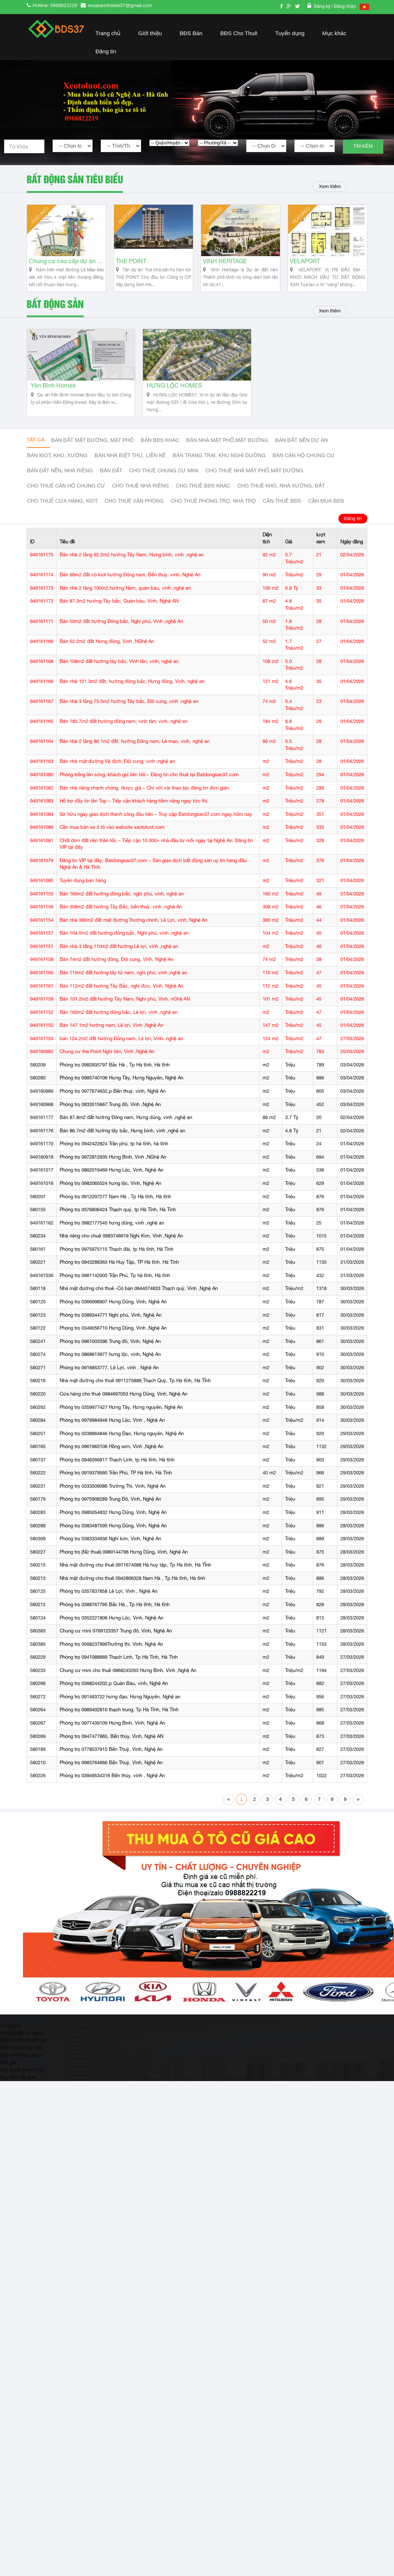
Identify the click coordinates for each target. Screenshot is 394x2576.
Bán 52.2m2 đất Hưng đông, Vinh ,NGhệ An (107, 649)
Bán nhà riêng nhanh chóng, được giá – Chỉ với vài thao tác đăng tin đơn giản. (145, 795)
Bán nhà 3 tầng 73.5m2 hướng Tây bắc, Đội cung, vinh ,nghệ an (129, 709)
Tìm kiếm (363, 146)
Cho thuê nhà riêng (140, 494)
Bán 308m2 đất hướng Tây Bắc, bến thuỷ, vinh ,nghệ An (121, 914)
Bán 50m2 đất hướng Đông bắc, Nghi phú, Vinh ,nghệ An (121, 629)
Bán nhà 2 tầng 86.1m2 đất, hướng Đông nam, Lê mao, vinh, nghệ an (135, 749)
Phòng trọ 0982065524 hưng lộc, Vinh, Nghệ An (110, 1191)
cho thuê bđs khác (203, 494)
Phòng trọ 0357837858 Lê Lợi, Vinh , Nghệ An (108, 1599)
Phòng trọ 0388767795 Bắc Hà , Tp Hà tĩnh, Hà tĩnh (115, 1612)
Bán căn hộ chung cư (304, 463)
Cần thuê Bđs (282, 509)
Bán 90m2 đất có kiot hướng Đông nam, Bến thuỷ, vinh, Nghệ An (130, 582)
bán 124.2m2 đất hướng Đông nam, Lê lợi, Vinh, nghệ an (121, 1046)
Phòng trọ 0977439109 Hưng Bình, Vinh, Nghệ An (112, 1730)
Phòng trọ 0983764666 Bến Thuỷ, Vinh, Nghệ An (111, 1770)
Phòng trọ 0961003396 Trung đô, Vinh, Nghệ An (110, 1349)
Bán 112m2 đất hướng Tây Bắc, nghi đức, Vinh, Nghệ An (121, 993)
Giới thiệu (150, 33)
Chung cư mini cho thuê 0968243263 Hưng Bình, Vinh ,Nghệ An (128, 1678)
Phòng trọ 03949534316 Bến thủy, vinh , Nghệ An (112, 1783)
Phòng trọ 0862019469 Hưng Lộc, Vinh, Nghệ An (111, 1178)
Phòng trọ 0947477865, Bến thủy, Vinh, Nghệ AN (111, 1744)
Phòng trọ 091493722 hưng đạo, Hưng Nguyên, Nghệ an (120, 1704)
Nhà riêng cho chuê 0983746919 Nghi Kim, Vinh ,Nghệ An (121, 1243)
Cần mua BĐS (326, 509)
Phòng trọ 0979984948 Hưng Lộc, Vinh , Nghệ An (112, 1428)
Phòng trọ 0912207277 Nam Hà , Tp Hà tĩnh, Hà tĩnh (115, 1204)
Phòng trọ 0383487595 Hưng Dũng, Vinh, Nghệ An (113, 1533)
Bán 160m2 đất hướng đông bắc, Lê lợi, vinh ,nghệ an (118, 1020)
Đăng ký (322, 6)
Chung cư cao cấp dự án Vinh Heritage (66, 265)
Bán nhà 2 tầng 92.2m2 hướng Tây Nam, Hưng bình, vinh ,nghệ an (132, 562)
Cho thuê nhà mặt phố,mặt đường (254, 479)
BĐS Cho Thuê (239, 33)
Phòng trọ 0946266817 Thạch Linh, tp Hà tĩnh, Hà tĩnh (117, 1467)
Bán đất (111, 479)
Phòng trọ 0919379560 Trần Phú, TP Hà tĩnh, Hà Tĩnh (116, 1481)
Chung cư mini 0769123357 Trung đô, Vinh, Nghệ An (116, 1638)
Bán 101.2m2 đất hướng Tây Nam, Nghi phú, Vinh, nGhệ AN (125, 1006)
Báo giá (8, 2070)
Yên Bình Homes (53, 394)
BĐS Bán (191, 33)
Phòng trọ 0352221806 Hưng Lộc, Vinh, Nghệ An (111, 1625)
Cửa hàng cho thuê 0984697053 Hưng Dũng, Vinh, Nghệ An (123, 1401)
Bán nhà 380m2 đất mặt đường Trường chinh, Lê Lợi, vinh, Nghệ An (133, 928)
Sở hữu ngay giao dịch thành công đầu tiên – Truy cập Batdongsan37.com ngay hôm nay (156, 822)
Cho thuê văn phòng (134, 509)
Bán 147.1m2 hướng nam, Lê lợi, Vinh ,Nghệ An (111, 1033)
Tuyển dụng (289, 33)
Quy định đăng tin (18, 2085)
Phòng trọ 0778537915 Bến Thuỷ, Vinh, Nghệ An (111, 1757)
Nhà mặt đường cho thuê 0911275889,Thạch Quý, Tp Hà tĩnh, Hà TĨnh (135, 1388)
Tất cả (35, 448)
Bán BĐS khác (160, 448)
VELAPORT (305, 265)
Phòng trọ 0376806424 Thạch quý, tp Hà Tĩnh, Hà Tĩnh (118, 1217)
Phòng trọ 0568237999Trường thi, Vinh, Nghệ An (111, 1652)
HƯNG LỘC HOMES (174, 394)
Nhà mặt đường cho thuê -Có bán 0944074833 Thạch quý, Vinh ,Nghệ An (139, 1296)
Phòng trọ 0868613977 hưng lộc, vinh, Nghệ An (110, 1362)
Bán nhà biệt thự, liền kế (130, 463)
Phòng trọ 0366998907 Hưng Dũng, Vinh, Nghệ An (113, 1309)
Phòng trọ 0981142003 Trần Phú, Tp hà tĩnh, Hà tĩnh (115, 1283)
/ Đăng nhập (343, 6)
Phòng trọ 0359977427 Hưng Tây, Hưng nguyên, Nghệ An (121, 1415)
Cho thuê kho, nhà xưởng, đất (281, 494)
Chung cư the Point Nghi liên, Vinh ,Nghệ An (107, 1059)
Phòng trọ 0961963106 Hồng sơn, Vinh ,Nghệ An (111, 1454)
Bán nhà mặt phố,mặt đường (227, 448)
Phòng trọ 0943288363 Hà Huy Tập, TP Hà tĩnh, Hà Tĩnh (119, 1270)
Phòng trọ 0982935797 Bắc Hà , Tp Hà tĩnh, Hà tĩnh (115, 1072)
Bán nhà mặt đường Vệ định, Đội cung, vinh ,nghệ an (117, 769)
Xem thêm (329, 186)
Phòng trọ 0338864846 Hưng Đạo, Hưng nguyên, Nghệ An (122, 1441)
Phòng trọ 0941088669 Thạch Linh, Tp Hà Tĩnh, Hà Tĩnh (119, 1665)
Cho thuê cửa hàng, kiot (62, 509)
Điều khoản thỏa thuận (24, 2048)
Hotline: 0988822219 (55, 5)
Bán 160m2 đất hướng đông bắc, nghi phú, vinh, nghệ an (122, 901)
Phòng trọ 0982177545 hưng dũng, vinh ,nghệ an (112, 1230)
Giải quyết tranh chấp (22, 2077)
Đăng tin (106, 51)
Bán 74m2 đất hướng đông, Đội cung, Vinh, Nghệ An (116, 967)
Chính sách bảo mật (21, 2055)
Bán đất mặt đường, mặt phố (92, 448)
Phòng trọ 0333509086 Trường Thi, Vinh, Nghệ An (113, 1494)
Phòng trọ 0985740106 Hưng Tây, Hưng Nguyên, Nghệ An (121, 1086)
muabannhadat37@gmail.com (120, 5)
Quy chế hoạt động (20, 2063)
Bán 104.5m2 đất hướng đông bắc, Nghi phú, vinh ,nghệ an (124, 941)
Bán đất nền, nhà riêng (60, 479)
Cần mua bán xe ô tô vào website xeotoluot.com (112, 835)
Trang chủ (108, 33)
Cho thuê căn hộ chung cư (66, 494)
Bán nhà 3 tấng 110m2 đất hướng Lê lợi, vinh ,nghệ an (119, 954)
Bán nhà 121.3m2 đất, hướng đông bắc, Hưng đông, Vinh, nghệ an (132, 689)
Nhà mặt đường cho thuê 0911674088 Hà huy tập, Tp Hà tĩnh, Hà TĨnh (135, 1572)
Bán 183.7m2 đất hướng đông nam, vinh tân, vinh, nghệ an (123, 729)
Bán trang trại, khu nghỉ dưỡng (219, 463)
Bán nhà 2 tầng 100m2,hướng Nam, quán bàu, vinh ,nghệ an (125, 596)
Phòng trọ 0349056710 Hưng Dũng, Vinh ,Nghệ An (113, 1336)
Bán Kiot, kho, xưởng (57, 463)
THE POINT (131, 265)
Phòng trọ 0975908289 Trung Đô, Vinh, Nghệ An (110, 1507)
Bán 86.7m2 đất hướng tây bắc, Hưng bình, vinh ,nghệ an (122, 1138)
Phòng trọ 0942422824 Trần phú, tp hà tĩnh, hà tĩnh (114, 1151)
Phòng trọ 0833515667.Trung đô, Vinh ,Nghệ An (110, 1112)
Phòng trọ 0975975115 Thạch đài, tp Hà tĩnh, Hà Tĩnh (116, 1257)
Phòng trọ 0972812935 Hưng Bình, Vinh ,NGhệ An (113, 1165)
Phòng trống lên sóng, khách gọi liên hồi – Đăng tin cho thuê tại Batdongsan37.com (149, 782)
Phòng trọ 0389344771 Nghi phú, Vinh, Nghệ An (110, 1323)
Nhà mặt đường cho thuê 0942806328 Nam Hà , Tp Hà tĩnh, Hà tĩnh (132, 1586)
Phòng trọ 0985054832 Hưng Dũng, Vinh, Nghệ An (113, 1520)
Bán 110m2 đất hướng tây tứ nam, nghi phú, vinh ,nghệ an (123, 980)
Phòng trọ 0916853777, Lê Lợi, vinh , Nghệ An (109, 1375)
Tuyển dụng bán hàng (83, 888)
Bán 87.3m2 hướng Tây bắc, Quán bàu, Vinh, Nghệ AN (119, 609)
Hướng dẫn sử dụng (21, 2040)
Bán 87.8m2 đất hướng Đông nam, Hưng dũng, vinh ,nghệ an (126, 1125)
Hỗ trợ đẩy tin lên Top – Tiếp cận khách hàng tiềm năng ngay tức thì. (134, 808)
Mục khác (334, 33)
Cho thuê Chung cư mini (163, 479)
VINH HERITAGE (225, 265)
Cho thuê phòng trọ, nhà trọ (213, 509)
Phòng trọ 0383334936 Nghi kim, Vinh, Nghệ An (110, 1546)
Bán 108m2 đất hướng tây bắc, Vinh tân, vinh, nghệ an (119, 669)
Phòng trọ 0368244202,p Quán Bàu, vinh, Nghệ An (114, 1691)
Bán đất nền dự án (301, 448)
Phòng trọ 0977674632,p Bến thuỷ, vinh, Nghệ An (113, 1099)
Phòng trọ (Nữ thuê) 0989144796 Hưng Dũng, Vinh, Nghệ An (124, 1559)
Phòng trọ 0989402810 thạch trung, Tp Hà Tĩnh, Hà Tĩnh (119, 1718)
